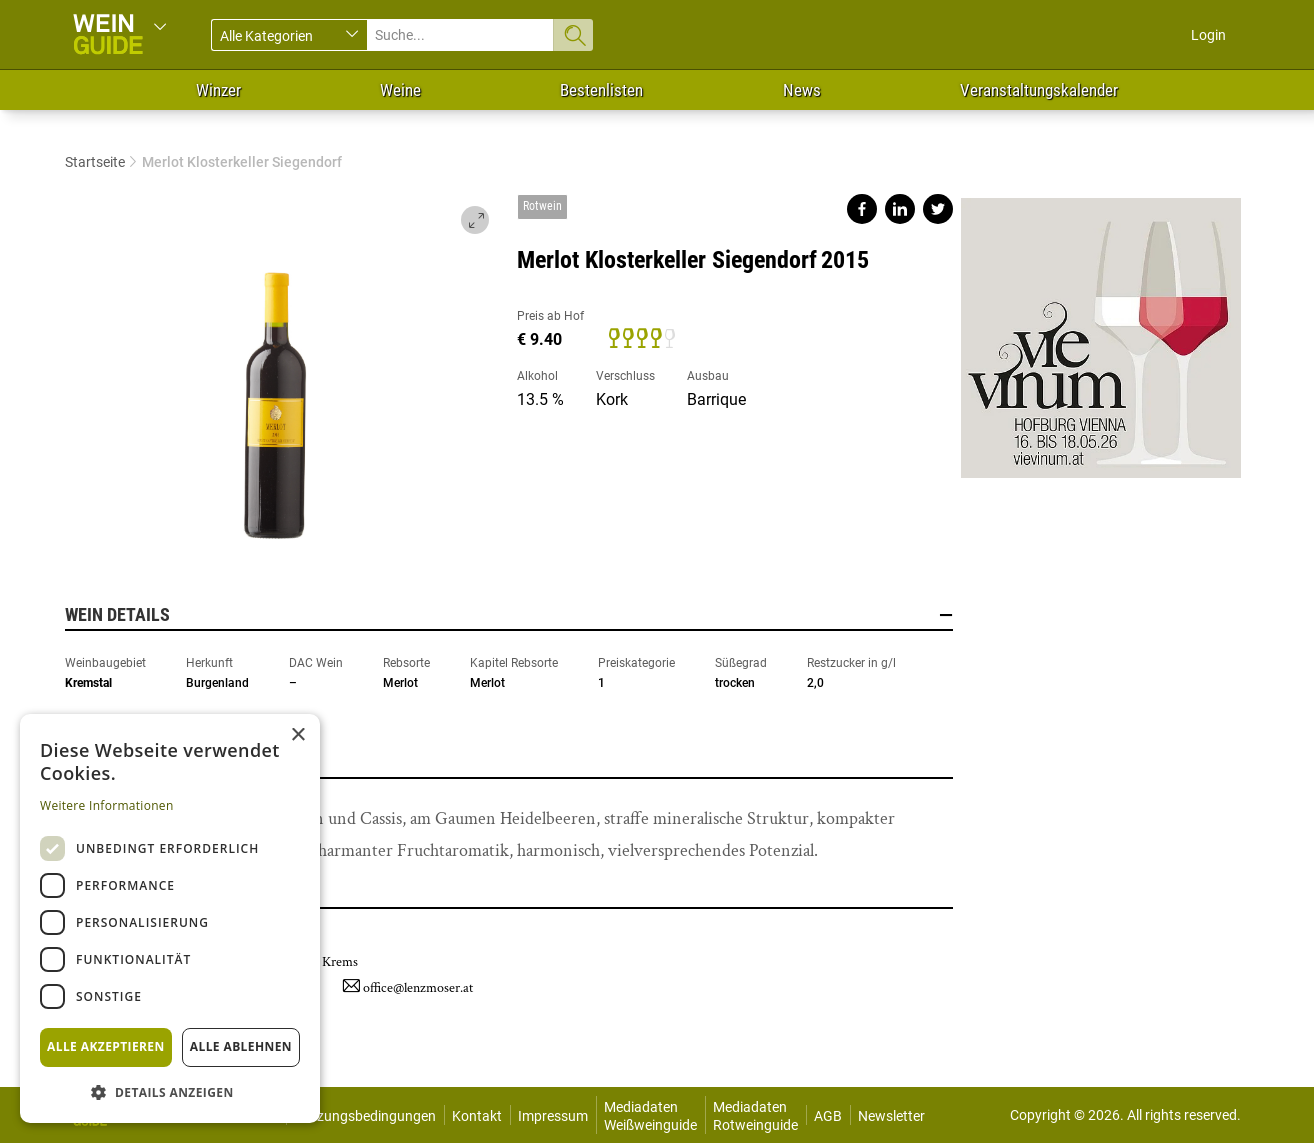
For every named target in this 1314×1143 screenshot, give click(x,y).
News (802, 90)
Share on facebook (862, 209)
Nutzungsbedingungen (365, 1116)
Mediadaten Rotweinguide (755, 1116)
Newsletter (891, 1116)
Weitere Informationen (107, 805)
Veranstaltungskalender (1039, 90)
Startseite (95, 162)
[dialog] (170, 918)
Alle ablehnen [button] (241, 1046)
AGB (828, 1116)
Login (1208, 35)
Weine (400, 90)
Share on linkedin (900, 209)
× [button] (297, 735)
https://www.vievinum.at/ (1101, 330)
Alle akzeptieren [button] (106, 1046)
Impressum (553, 1116)
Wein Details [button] (509, 615)
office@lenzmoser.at (418, 988)
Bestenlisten (601, 90)
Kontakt (477, 1116)
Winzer (218, 90)
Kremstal (88, 683)
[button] (170, 1091)
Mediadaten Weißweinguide (650, 1116)
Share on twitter (938, 209)
